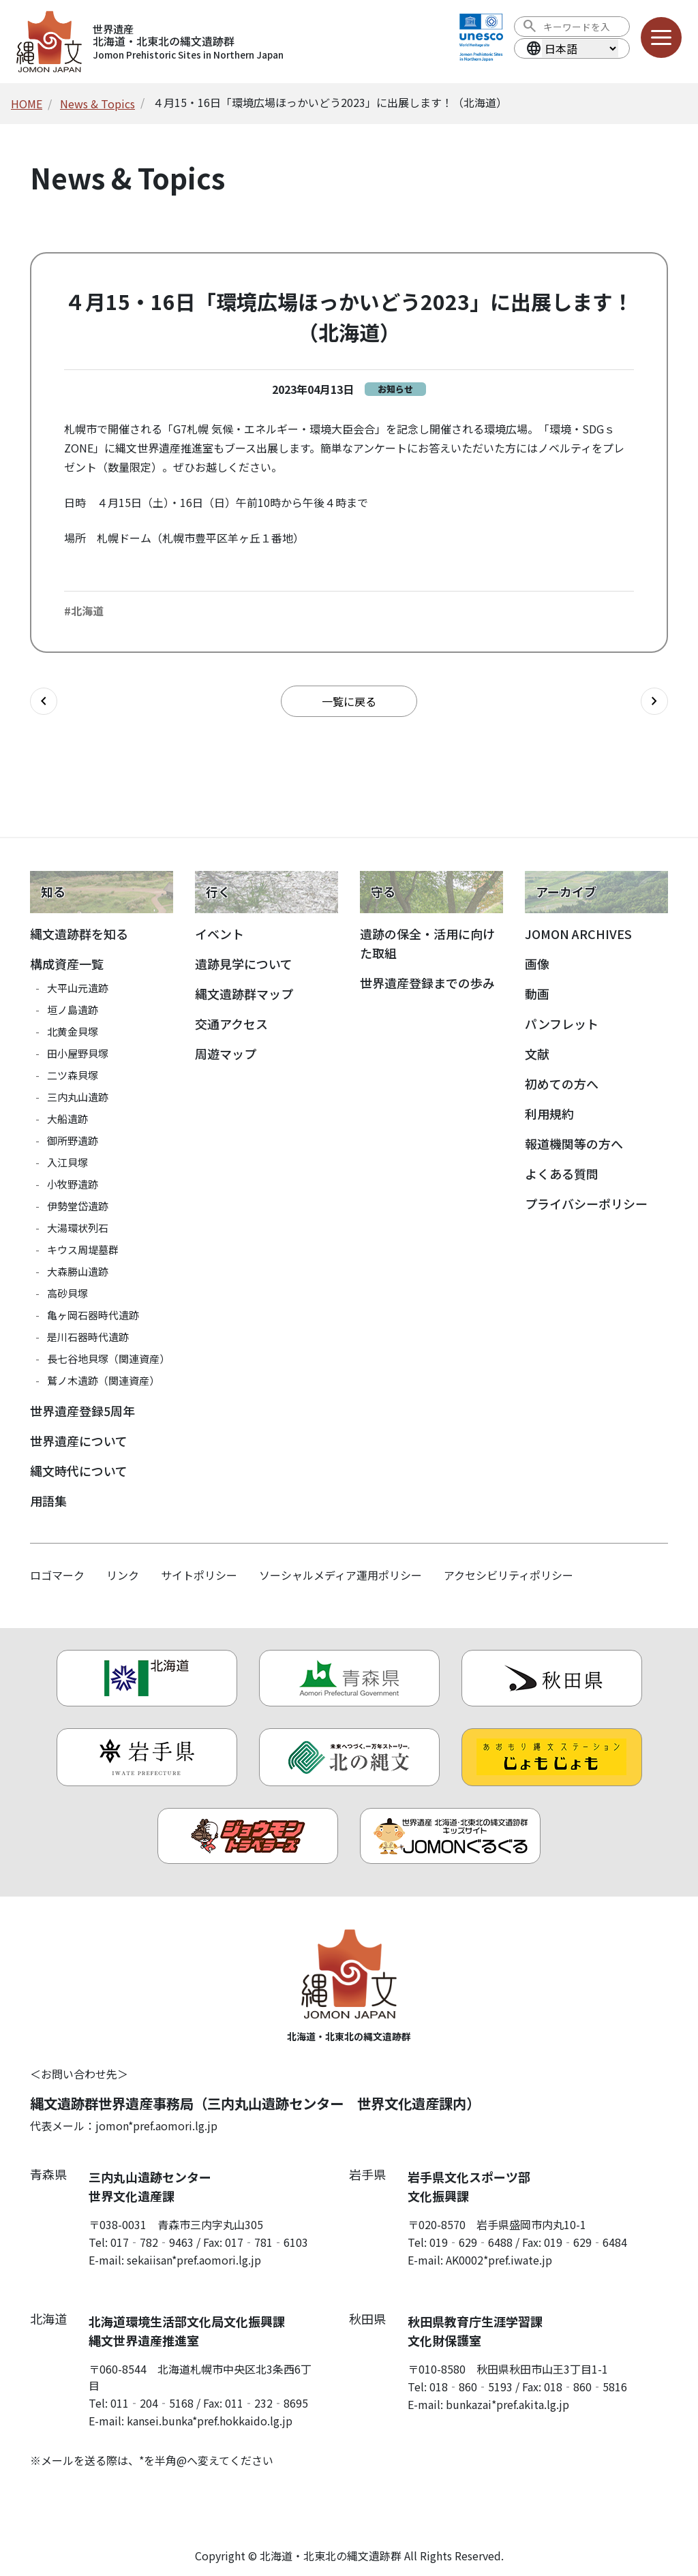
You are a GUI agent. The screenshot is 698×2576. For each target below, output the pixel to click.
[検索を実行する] (529, 26)
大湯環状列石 (77, 1228)
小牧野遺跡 (72, 1184)
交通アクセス (231, 1023)
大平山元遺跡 (77, 988)
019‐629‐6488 (471, 2242)
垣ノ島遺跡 (72, 1009)
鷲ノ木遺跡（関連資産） (103, 1380)
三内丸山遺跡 (77, 1097)
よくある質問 (561, 1173)
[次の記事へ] (654, 701)
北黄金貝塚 (72, 1031)
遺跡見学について (243, 963)
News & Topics (97, 103)
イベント (219, 933)
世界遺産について (78, 1441)
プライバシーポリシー (586, 1203)
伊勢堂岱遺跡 (77, 1206)
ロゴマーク (57, 1575)
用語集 (48, 1500)
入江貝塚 (67, 1162)
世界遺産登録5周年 (82, 1411)
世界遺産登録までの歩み (427, 983)
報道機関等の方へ (574, 1143)
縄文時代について (78, 1470)
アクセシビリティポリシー (508, 1575)
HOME (26, 103)
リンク (122, 1575)
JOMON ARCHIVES (578, 933)
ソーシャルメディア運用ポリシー (340, 1575)
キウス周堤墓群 (83, 1249)
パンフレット (561, 1023)
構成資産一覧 (67, 963)
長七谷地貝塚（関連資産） (108, 1358)
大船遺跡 (67, 1118)
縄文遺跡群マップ (244, 993)
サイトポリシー (199, 1575)
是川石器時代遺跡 (88, 1337)
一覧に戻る (349, 701)
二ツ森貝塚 (72, 1075)
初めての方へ (561, 1083)
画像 (537, 963)
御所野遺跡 (72, 1140)
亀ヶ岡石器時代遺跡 (93, 1315)
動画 (537, 993)
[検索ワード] (581, 26)
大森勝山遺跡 (77, 1271)
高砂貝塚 (67, 1293)
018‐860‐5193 (471, 2386)
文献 (537, 1053)
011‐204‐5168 (152, 2403)
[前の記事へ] (43, 701)
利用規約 (549, 1113)
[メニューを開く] (661, 37)
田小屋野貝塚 (77, 1053)
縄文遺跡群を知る (79, 933)
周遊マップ (225, 1053)
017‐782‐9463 (152, 2242)
